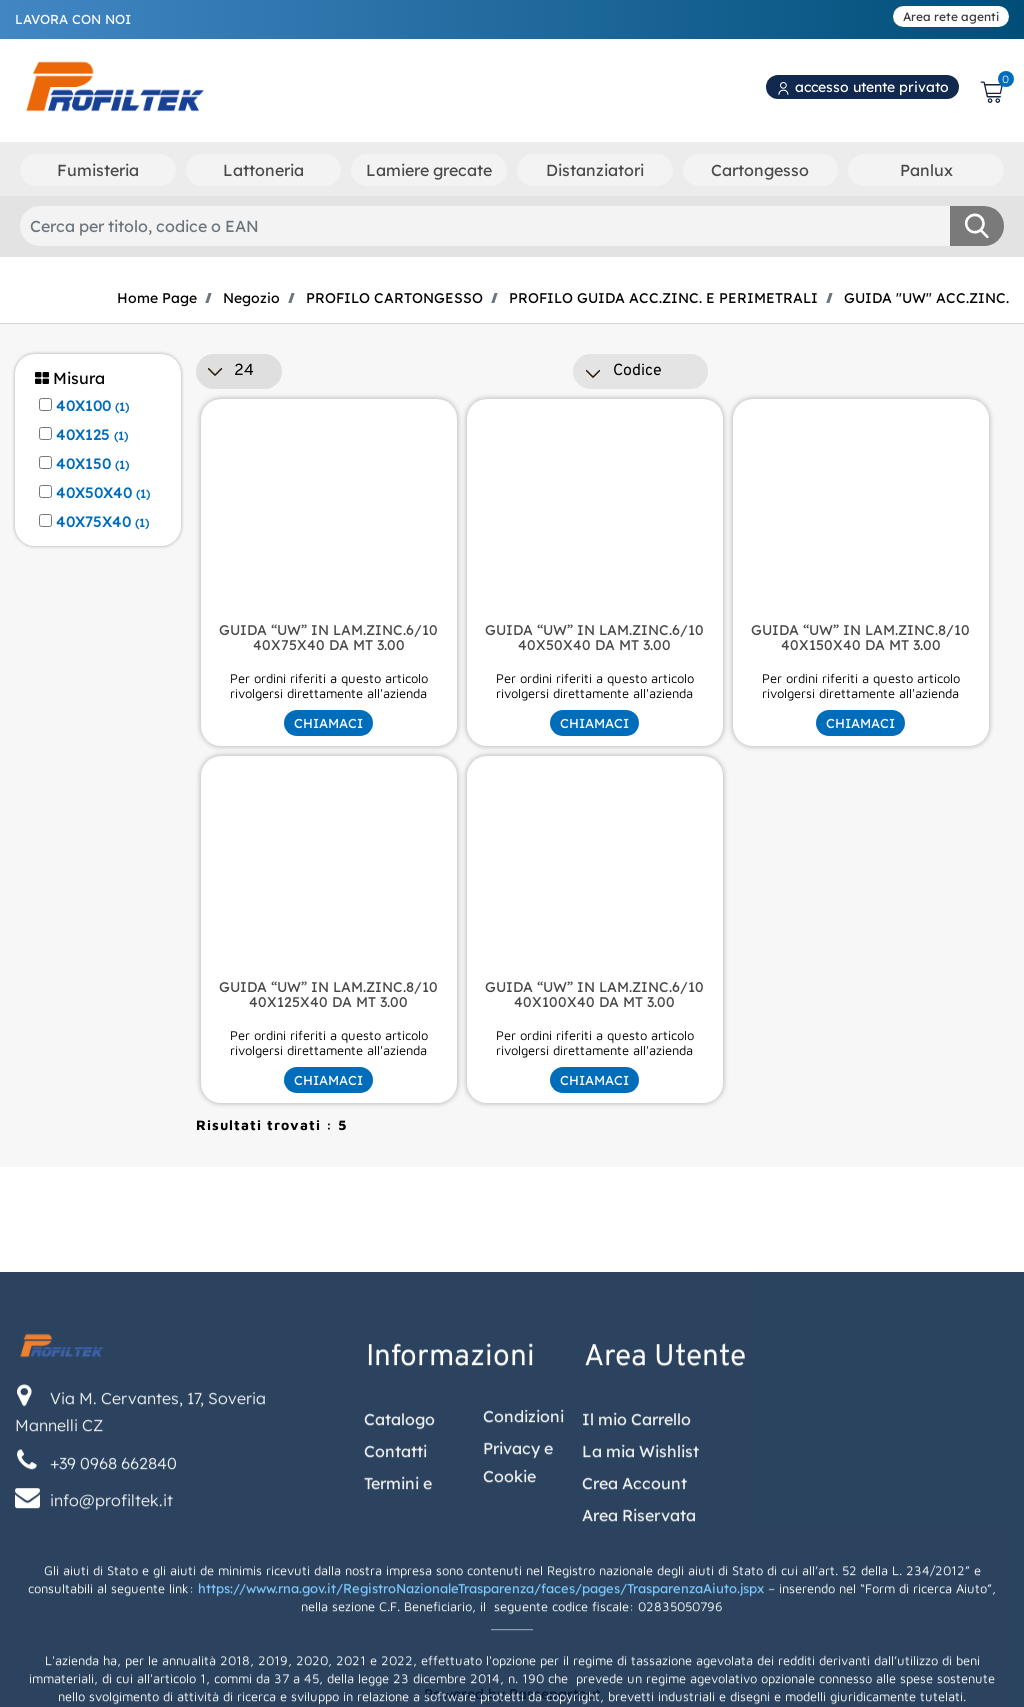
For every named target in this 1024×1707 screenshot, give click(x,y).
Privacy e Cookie (518, 1653)
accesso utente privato (862, 87)
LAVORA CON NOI (73, 19)
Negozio (251, 298)
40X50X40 (103, 493)
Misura (70, 378)
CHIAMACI (328, 723)
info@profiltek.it (111, 1691)
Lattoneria (263, 170)
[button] (977, 226)
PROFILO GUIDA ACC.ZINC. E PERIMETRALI (663, 298)
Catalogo (399, 1610)
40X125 (92, 435)
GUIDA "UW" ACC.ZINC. (926, 298)
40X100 (92, 406)
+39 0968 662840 (113, 1654)
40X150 (92, 464)
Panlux (926, 170)
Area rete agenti (951, 16)
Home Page (157, 298)
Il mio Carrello (636, 1610)
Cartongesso (760, 170)
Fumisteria (98, 170)
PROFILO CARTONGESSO (394, 298)
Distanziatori (595, 170)
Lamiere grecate (429, 170)
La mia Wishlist (640, 1642)
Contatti (395, 1642)
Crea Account (634, 1674)
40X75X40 (102, 522)
